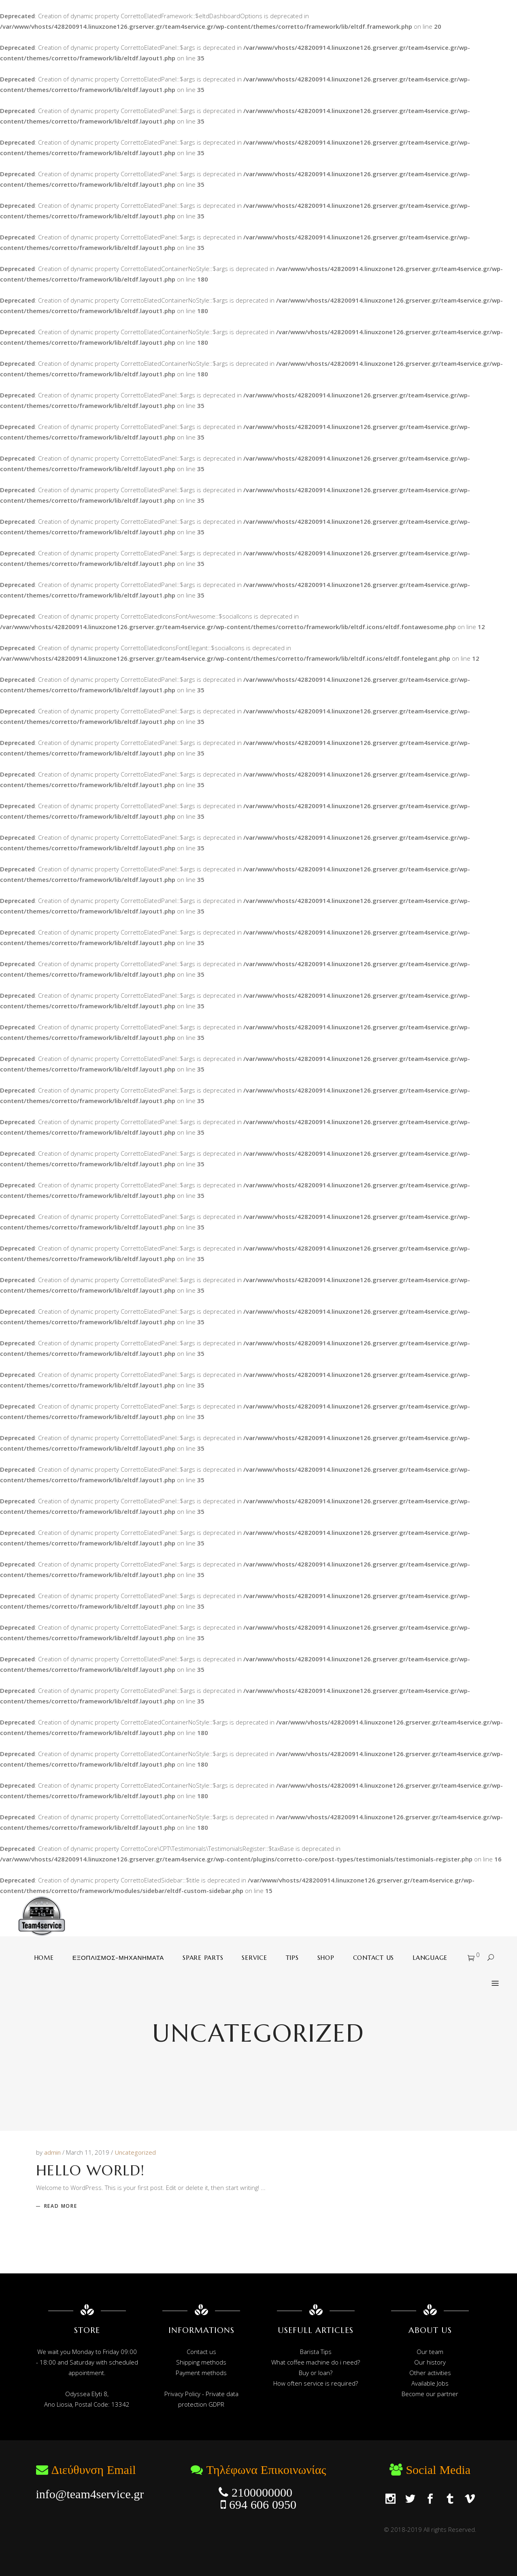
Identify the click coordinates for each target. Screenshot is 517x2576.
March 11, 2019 (88, 2152)
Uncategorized (135, 2152)
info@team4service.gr (90, 2494)
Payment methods (201, 2373)
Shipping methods (201, 2362)
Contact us (201, 2352)
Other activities (430, 2373)
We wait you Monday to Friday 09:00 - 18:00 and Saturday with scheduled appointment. (87, 2362)
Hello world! (90, 2170)
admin (53, 2152)
